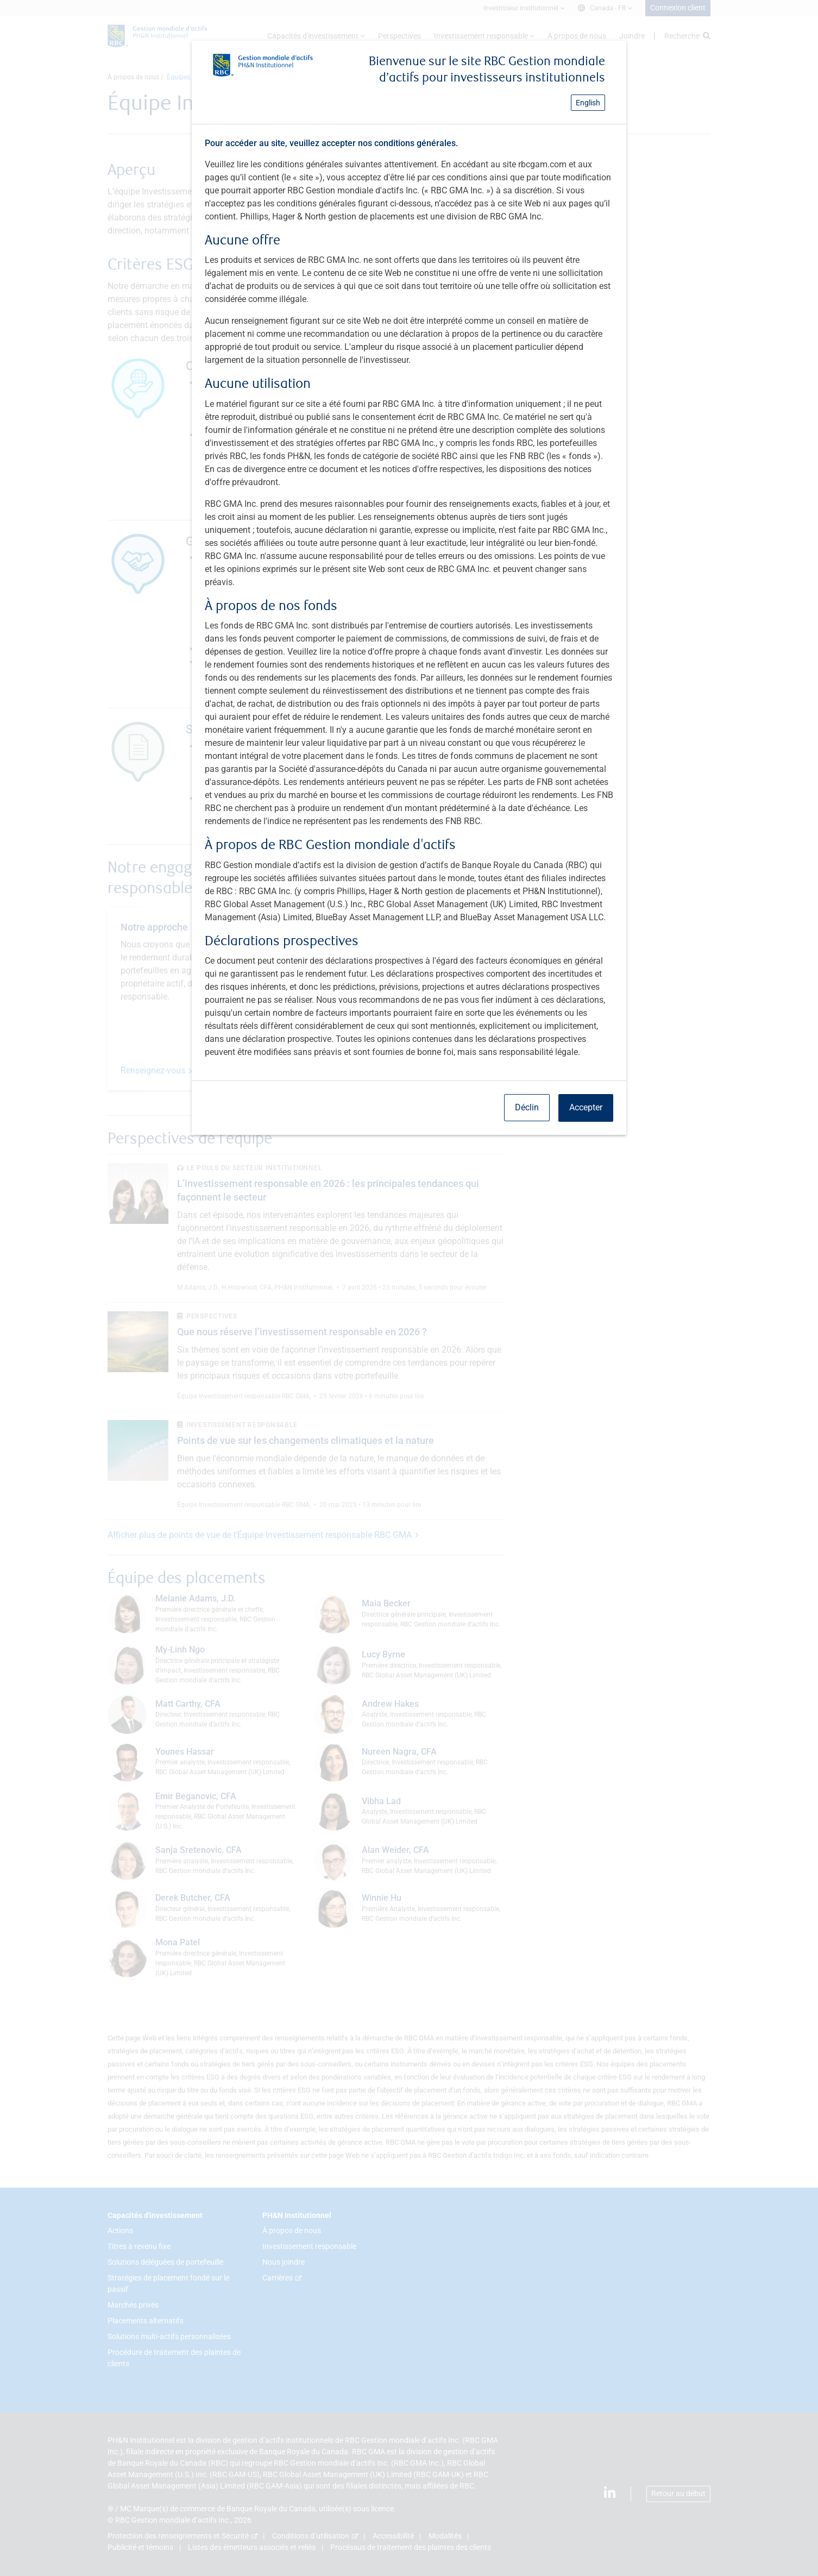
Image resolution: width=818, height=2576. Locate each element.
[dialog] (409, 1288)
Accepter (585, 1107)
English (588, 102)
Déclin (527, 1107)
